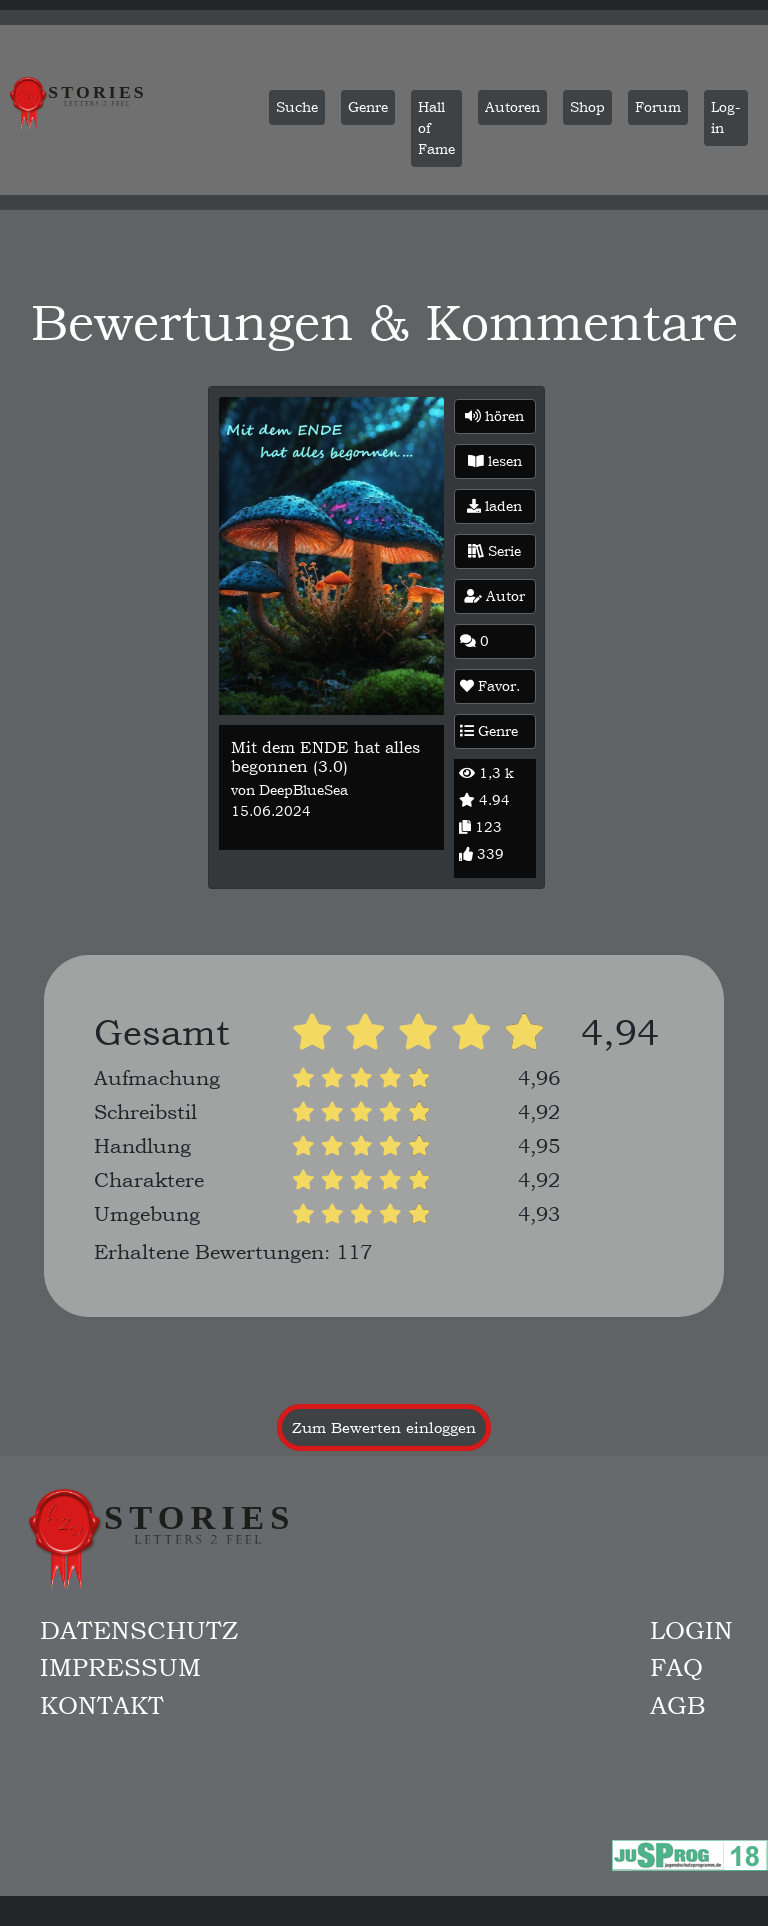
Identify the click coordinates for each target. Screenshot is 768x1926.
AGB (678, 1705)
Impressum (120, 1667)
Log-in (726, 117)
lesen (495, 461)
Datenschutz (139, 1630)
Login (691, 1630)
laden (494, 506)
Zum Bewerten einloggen (384, 1427)
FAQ (676, 1667)
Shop (587, 107)
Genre (489, 731)
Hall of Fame (436, 128)
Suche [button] (297, 107)
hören (494, 416)
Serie (494, 551)
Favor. (490, 686)
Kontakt (102, 1705)
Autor (494, 596)
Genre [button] (368, 107)
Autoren (512, 107)
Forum (658, 107)
